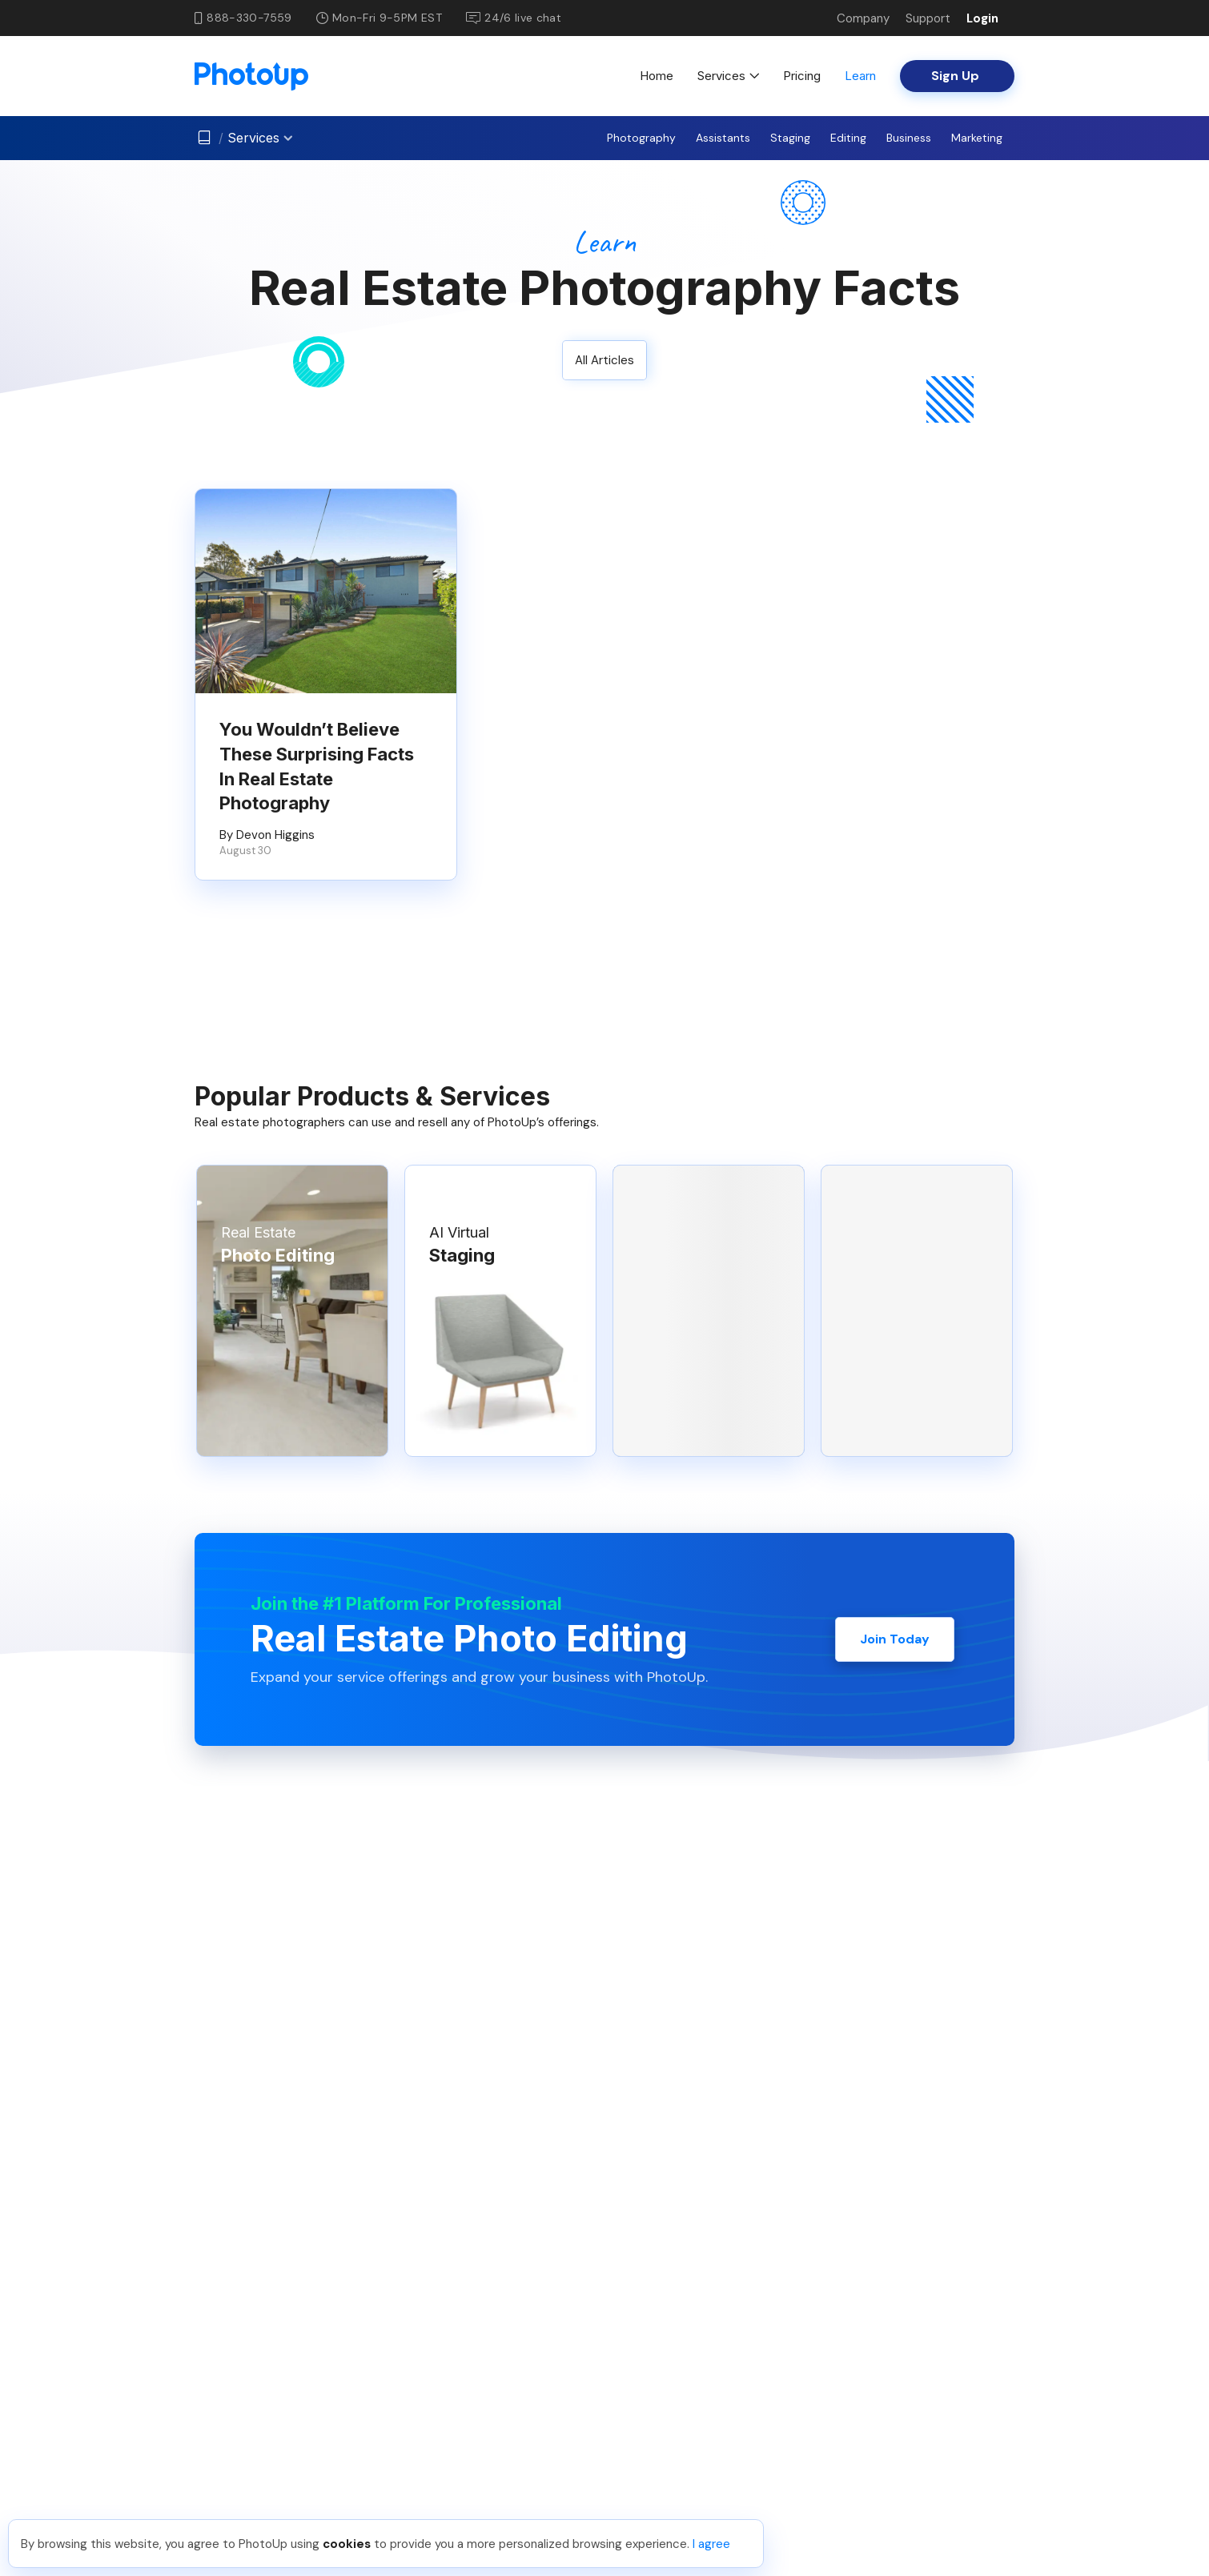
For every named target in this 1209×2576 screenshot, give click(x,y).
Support (928, 18)
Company (863, 18)
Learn (860, 75)
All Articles (604, 360)
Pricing (802, 75)
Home (656, 75)
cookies (347, 2544)
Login (982, 18)
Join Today (895, 1639)
